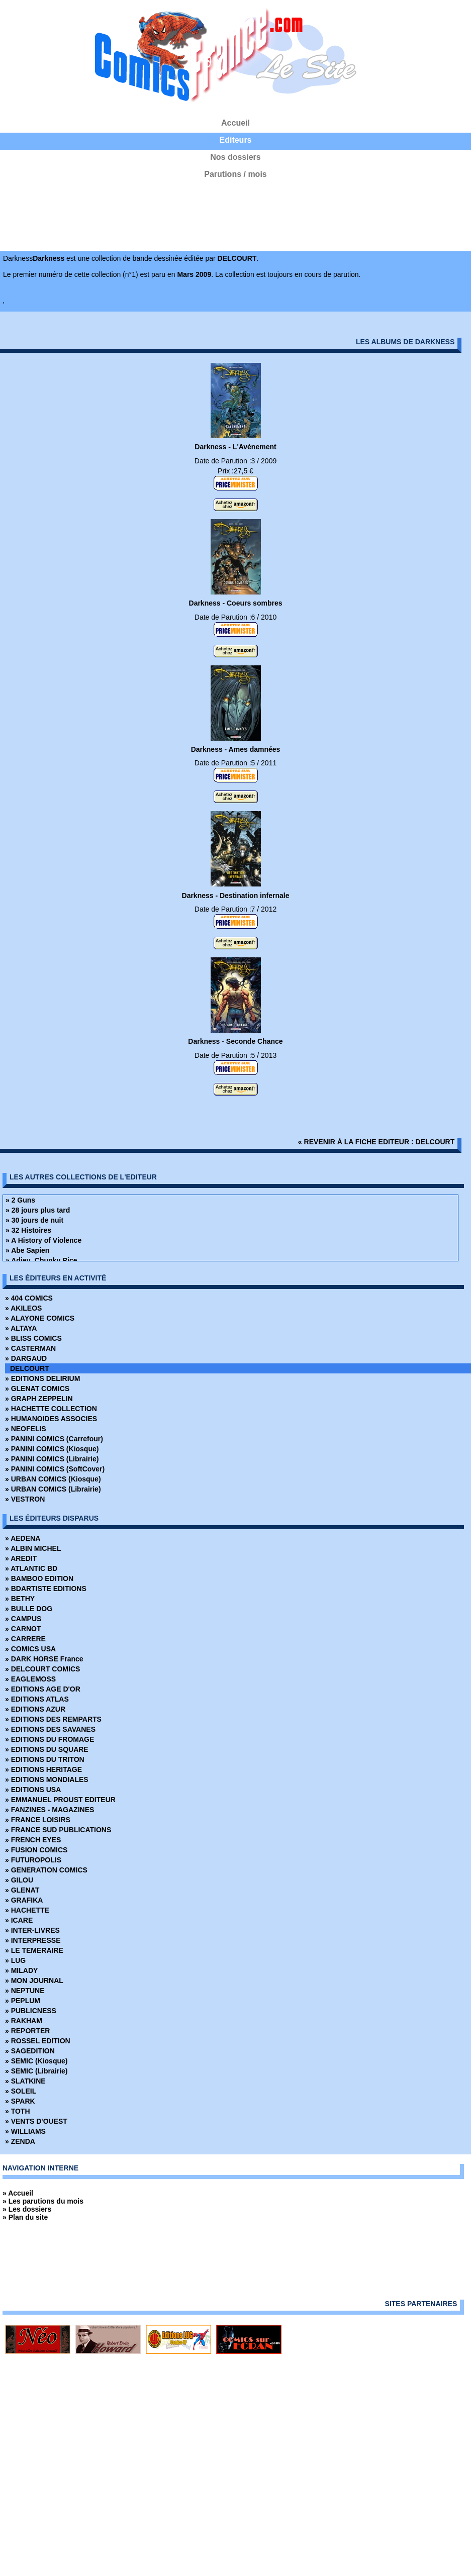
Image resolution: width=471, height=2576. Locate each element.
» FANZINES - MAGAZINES (49, 1810)
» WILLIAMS (25, 2131)
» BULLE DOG (28, 1609)
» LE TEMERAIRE (34, 1950)
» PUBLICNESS (30, 2011)
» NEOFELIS (25, 1429)
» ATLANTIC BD (31, 1568)
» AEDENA (22, 1538)
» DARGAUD (26, 1358)
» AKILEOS (23, 1308)
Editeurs (235, 140)
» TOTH (17, 2111)
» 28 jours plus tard (38, 1210)
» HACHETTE (27, 1910)
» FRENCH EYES (33, 1840)
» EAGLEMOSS (30, 1679)
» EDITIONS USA (33, 1790)
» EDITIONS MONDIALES (46, 1779)
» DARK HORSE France (44, 1659)
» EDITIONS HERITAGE (43, 1769)
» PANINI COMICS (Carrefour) (54, 1439)
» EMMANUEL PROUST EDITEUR (60, 1800)
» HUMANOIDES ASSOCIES (51, 1419)
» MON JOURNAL (34, 1980)
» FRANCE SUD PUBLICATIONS (58, 1830)
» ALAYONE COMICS (39, 1318)
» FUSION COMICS (36, 1850)
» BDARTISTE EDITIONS (45, 1588)
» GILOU (19, 1880)
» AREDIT (21, 1558)
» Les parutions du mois (43, 2201)
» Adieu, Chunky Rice (41, 1260)
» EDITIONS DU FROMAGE (49, 1739)
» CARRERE (25, 1639)
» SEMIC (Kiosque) (36, 2061)
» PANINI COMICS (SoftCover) (55, 1469)
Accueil (235, 123)
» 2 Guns (20, 1200)
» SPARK (20, 2101)
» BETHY (20, 1599)
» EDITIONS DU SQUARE (46, 1749)
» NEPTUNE (25, 1991)
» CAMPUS (23, 1619)
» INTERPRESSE (32, 1940)
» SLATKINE (25, 2081)
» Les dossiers (27, 2209)
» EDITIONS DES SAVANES (50, 1729)
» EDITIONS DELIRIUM (42, 1378)
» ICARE (19, 1920)
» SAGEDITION (30, 2051)
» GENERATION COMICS (46, 1870)
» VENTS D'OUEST (36, 2121)
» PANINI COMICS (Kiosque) (52, 1449)
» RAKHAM (23, 2021)
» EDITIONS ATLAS (37, 1699)
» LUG (15, 1960)
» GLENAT (22, 1890)
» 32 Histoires (28, 1230)
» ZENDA (20, 2141)
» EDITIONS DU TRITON (44, 1759)
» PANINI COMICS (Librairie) (52, 1459)
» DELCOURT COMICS (42, 1669)
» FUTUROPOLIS (33, 1860)
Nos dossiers (235, 157)
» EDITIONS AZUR (35, 1709)
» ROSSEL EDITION (37, 2041)
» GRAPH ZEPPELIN (39, 1399)
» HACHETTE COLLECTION (51, 1409)
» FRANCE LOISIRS (37, 1820)
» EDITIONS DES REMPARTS (53, 1719)
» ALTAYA (21, 1328)
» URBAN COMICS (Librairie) (53, 1489)
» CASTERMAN (30, 1348)
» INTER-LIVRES (32, 1930)
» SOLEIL (20, 2091)
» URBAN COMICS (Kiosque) (53, 1479)
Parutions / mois (235, 174)
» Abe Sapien (27, 1250)
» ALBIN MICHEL (33, 1548)
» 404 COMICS (29, 1298)
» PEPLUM (22, 2001)
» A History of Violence (43, 1240)
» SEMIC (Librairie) (36, 2071)
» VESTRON (25, 1499)
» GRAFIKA (24, 1900)
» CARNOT (23, 1629)
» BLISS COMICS (33, 1338)
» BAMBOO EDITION (39, 1578)
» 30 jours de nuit (34, 1220)
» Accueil (18, 2193)
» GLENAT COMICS (37, 1388)
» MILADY (21, 1970)
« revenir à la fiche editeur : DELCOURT (376, 1142)
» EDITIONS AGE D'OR (42, 1689)
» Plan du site (25, 2217)
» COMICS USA (30, 1649)
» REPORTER (27, 2031)
